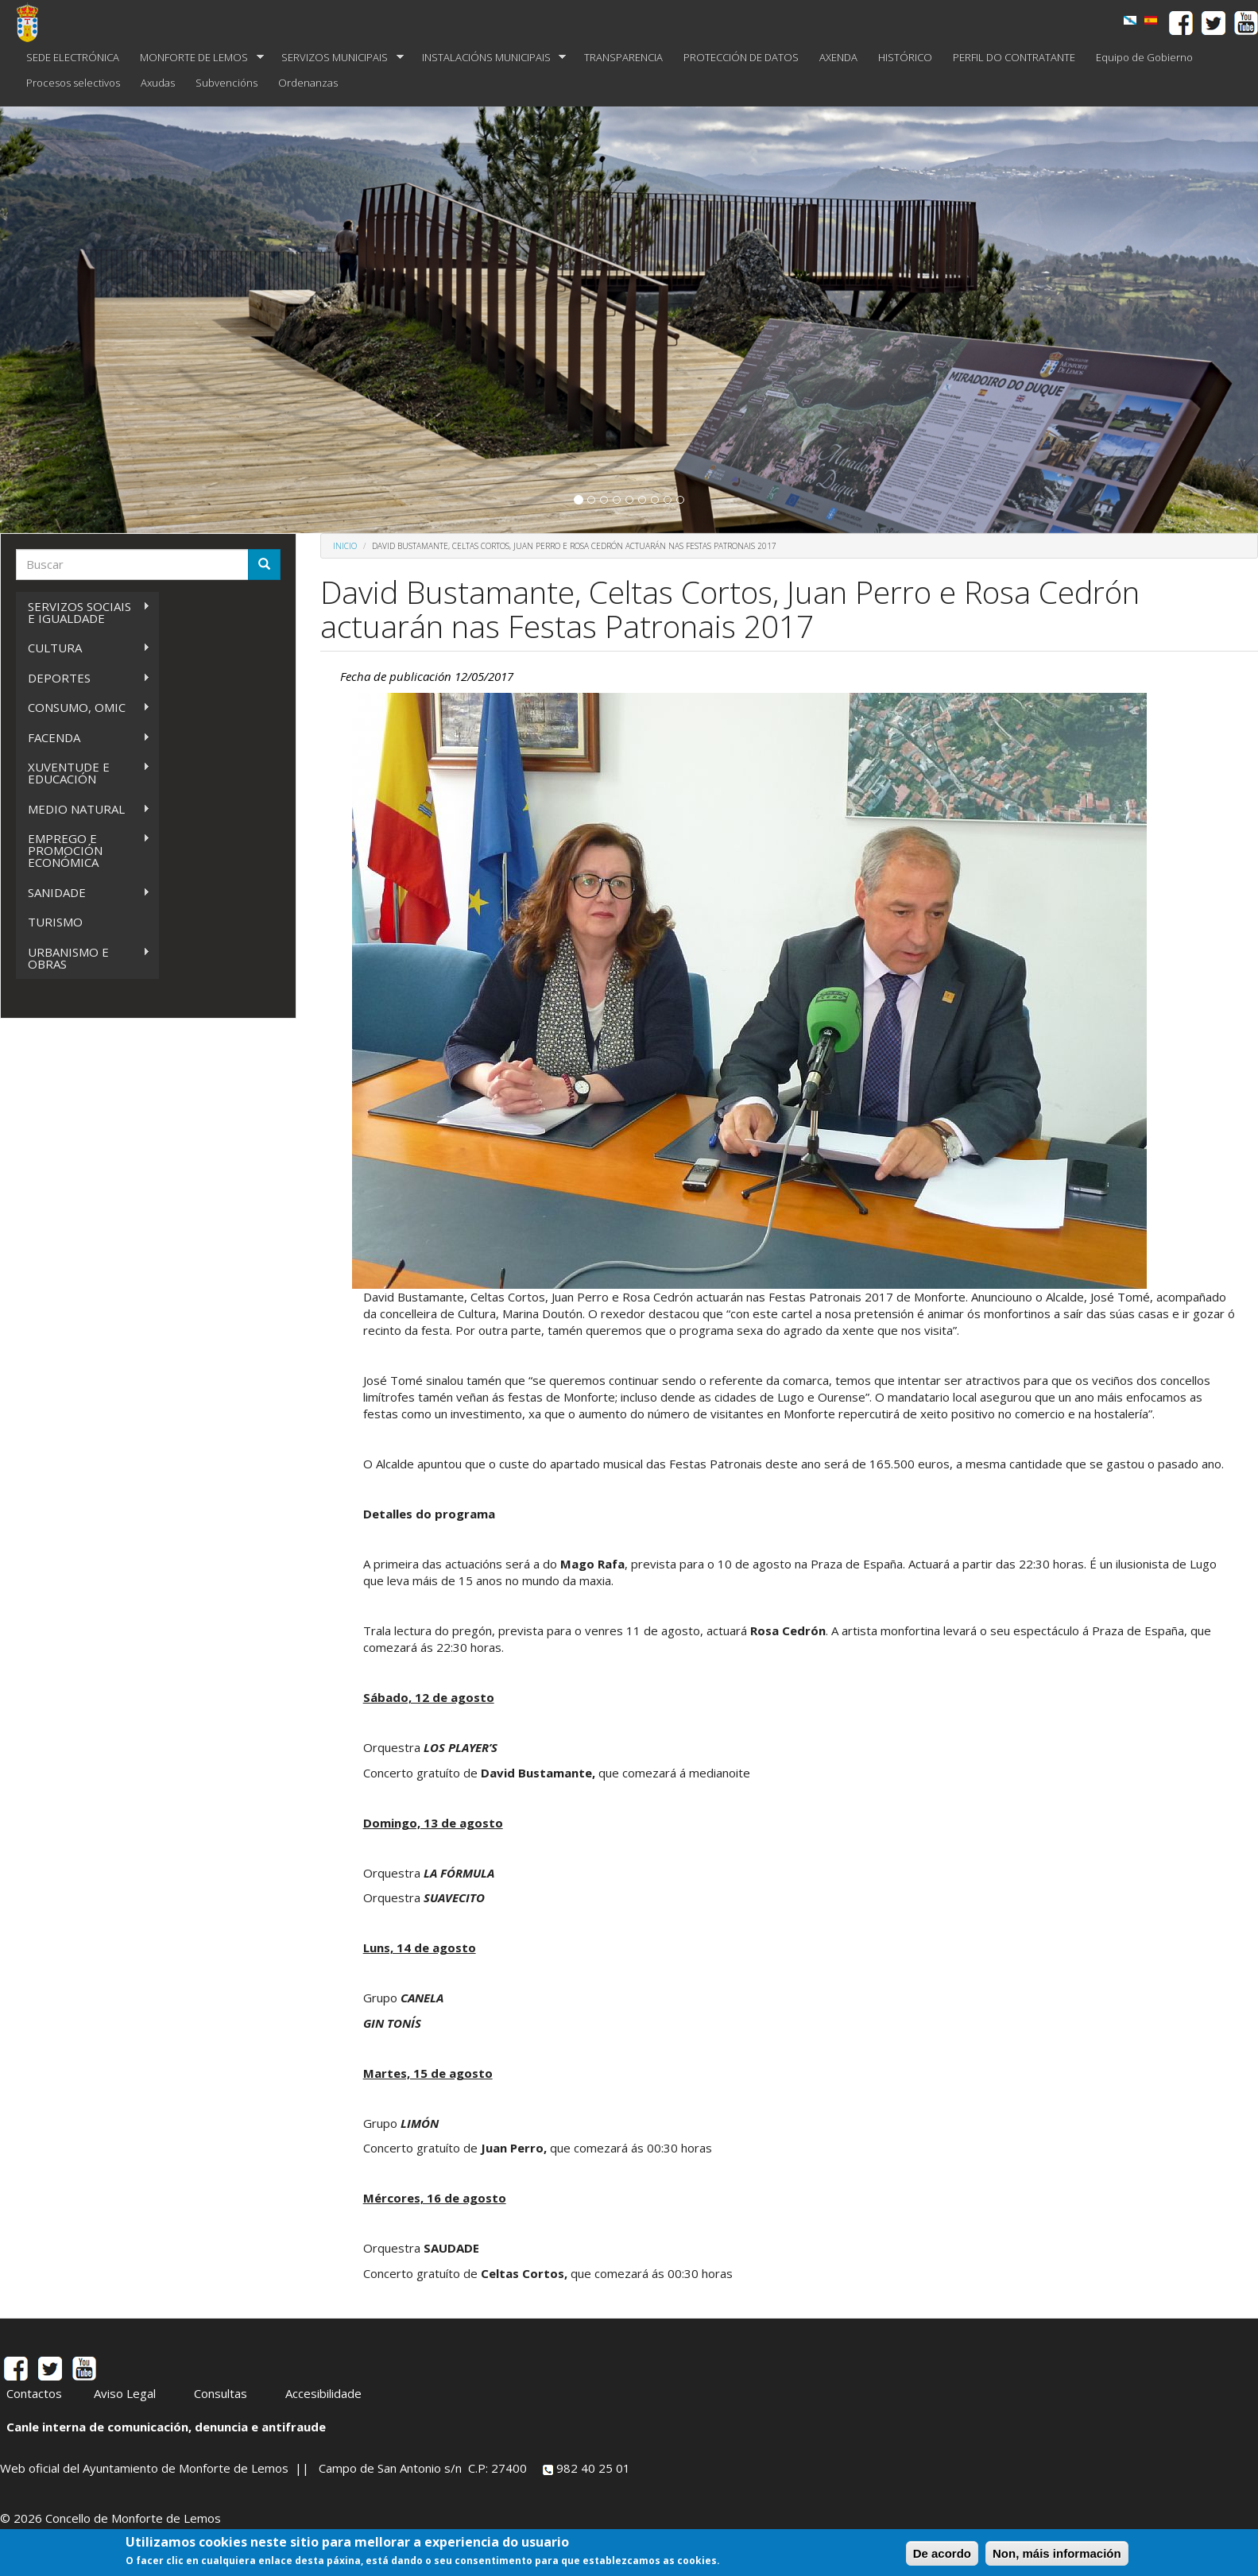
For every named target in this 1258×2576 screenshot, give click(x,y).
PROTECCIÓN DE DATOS (741, 57)
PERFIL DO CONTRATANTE (1014, 57)
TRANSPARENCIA (623, 57)
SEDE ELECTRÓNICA (72, 57)
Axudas (158, 82)
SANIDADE (83, 892)
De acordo (942, 2553)
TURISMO (55, 922)
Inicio (345, 545)
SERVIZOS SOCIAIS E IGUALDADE (83, 612)
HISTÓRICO (905, 57)
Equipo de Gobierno (1144, 57)
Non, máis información (1057, 2553)
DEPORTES (83, 678)
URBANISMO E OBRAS (83, 958)
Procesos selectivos (73, 82)
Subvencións (226, 82)
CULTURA (83, 648)
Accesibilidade (323, 2393)
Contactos (34, 2393)
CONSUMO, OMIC (83, 707)
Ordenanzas (308, 82)
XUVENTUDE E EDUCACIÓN (83, 773)
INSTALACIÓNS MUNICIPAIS (489, 57)
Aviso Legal (125, 2393)
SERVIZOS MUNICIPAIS (337, 57)
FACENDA (83, 737)
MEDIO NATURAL (83, 809)
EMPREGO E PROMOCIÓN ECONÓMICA (83, 850)
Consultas (220, 2393)
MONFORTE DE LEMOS (197, 57)
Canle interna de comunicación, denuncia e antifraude (166, 2427)
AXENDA (838, 57)
